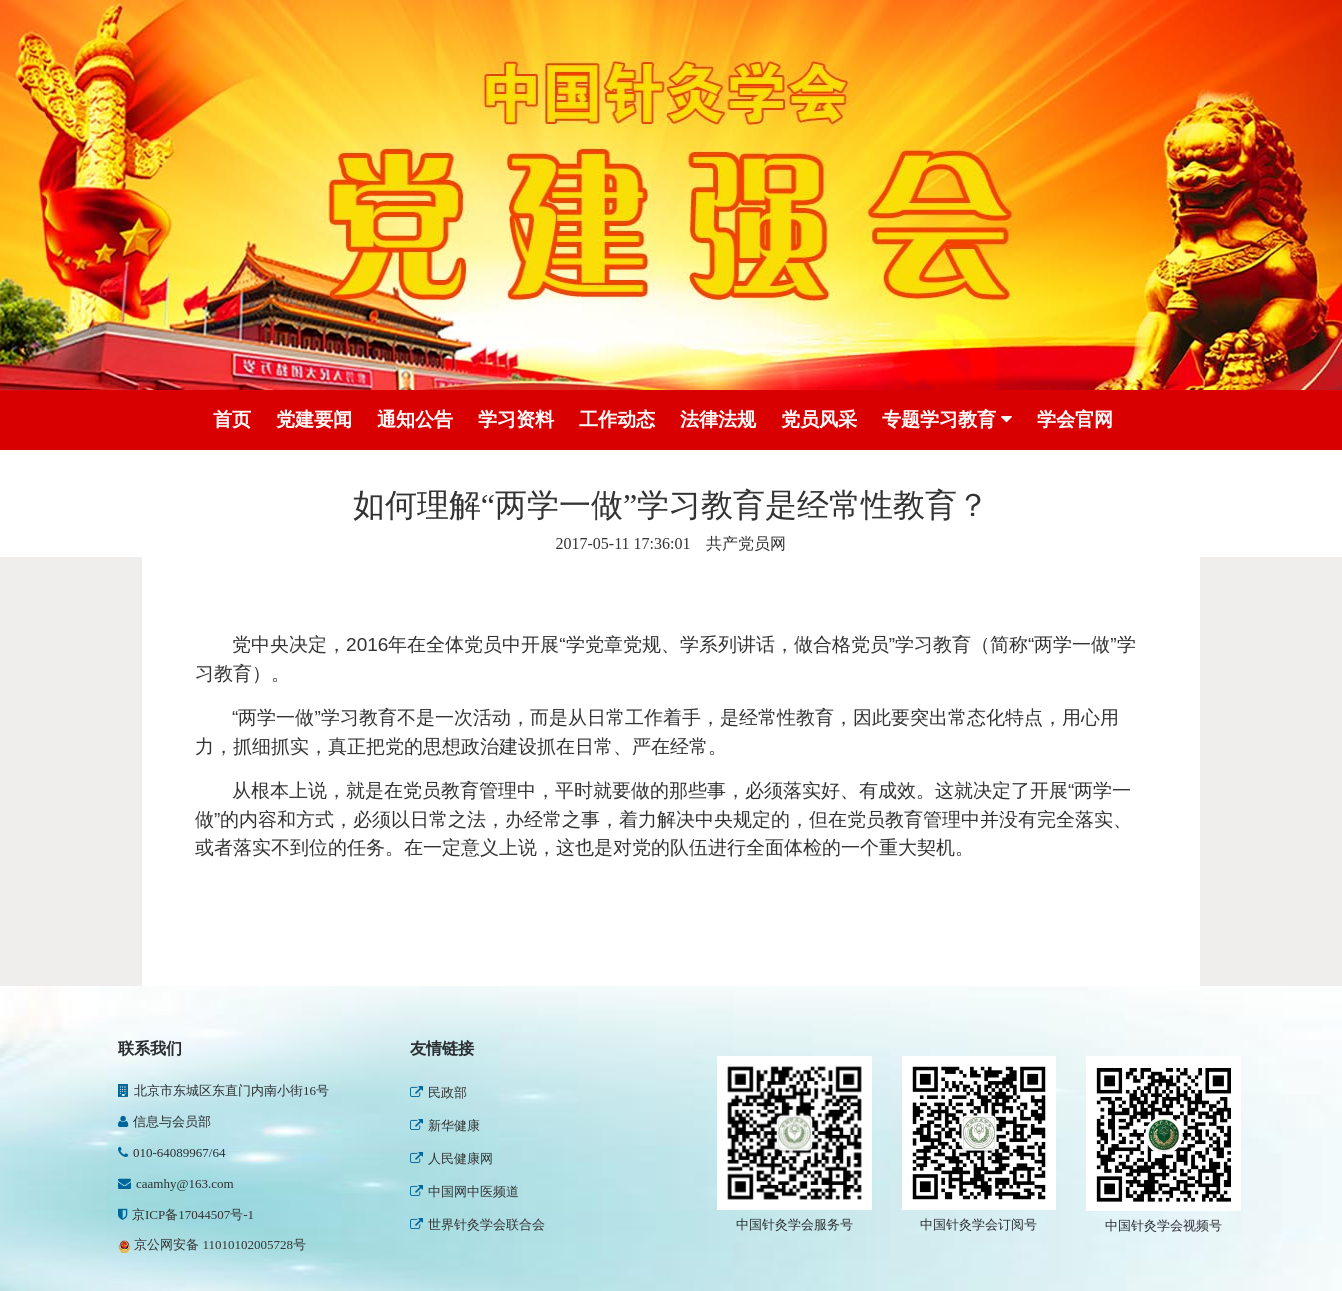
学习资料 (516, 419)
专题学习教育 (947, 420)
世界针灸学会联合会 (477, 1224)
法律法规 (718, 419)
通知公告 (415, 419)
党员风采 (819, 419)
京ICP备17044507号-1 (186, 1214)
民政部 (438, 1092)
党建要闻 (314, 419)
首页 (232, 419)
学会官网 (1075, 419)
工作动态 (617, 419)
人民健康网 (451, 1158)
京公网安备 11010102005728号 (212, 1244)
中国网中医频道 (464, 1191)
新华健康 (445, 1125)
